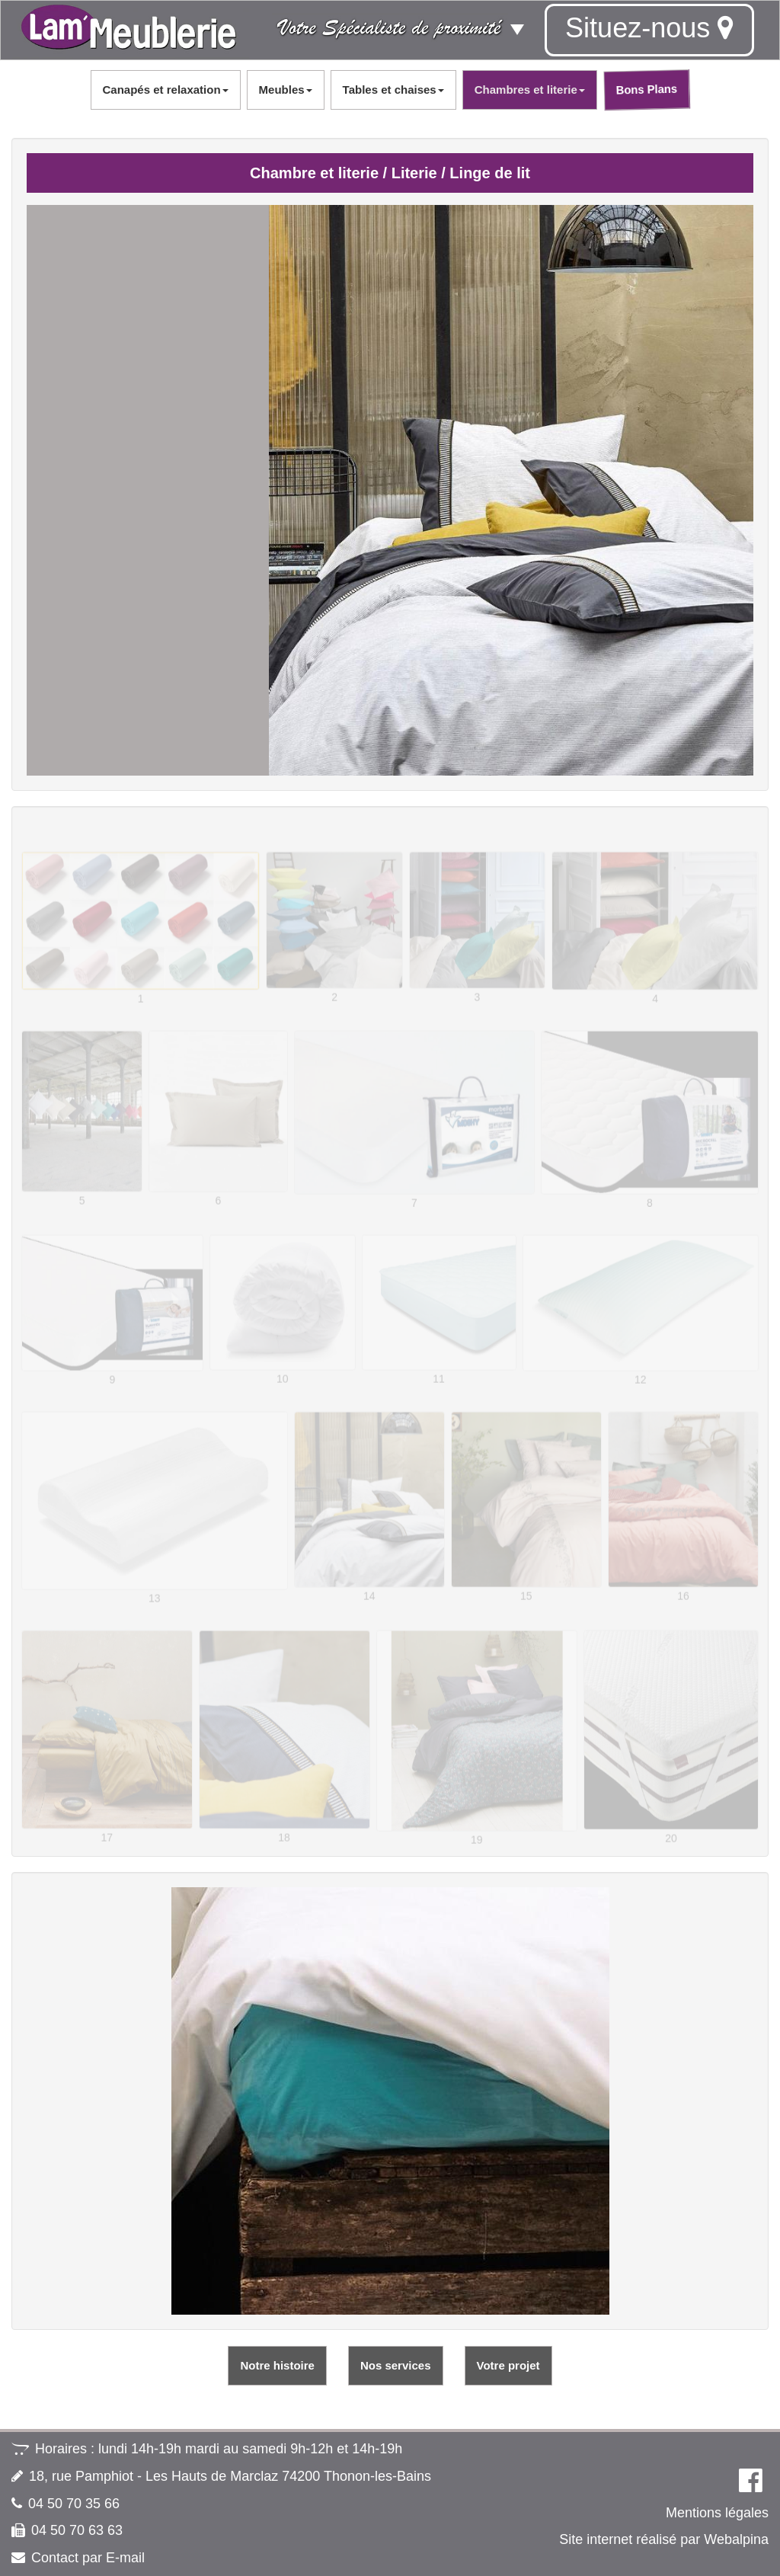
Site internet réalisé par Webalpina (664, 2539)
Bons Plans (646, 89)
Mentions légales (717, 2512)
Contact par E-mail (88, 2557)
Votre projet (508, 2365)
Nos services (395, 2365)
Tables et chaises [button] (393, 89)
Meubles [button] (285, 89)
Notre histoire (277, 2365)
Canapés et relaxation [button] (166, 89)
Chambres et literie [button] (530, 89)
